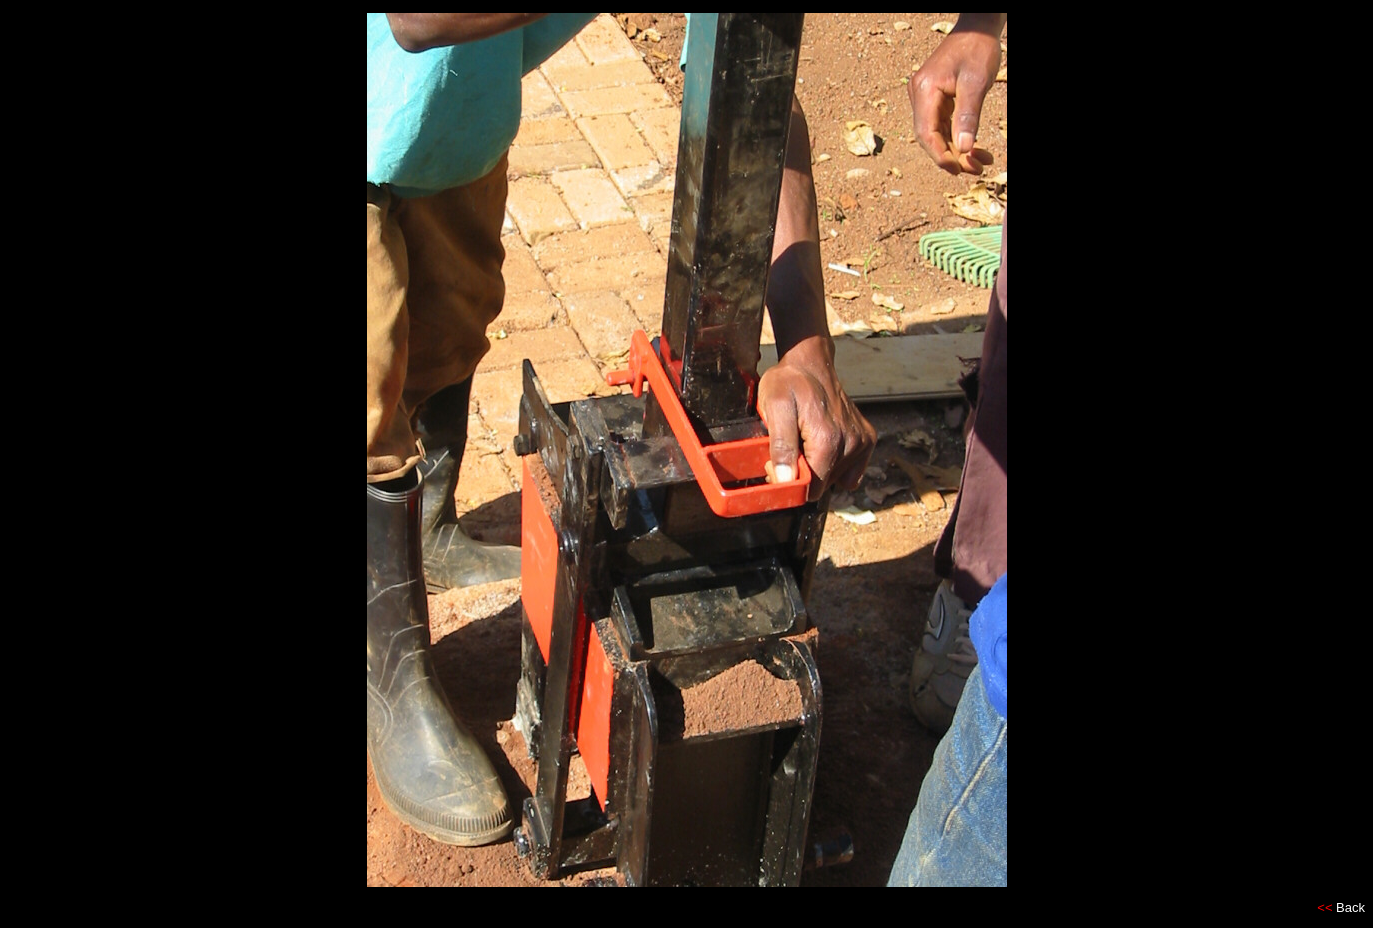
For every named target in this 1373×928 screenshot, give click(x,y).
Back (1350, 907)
